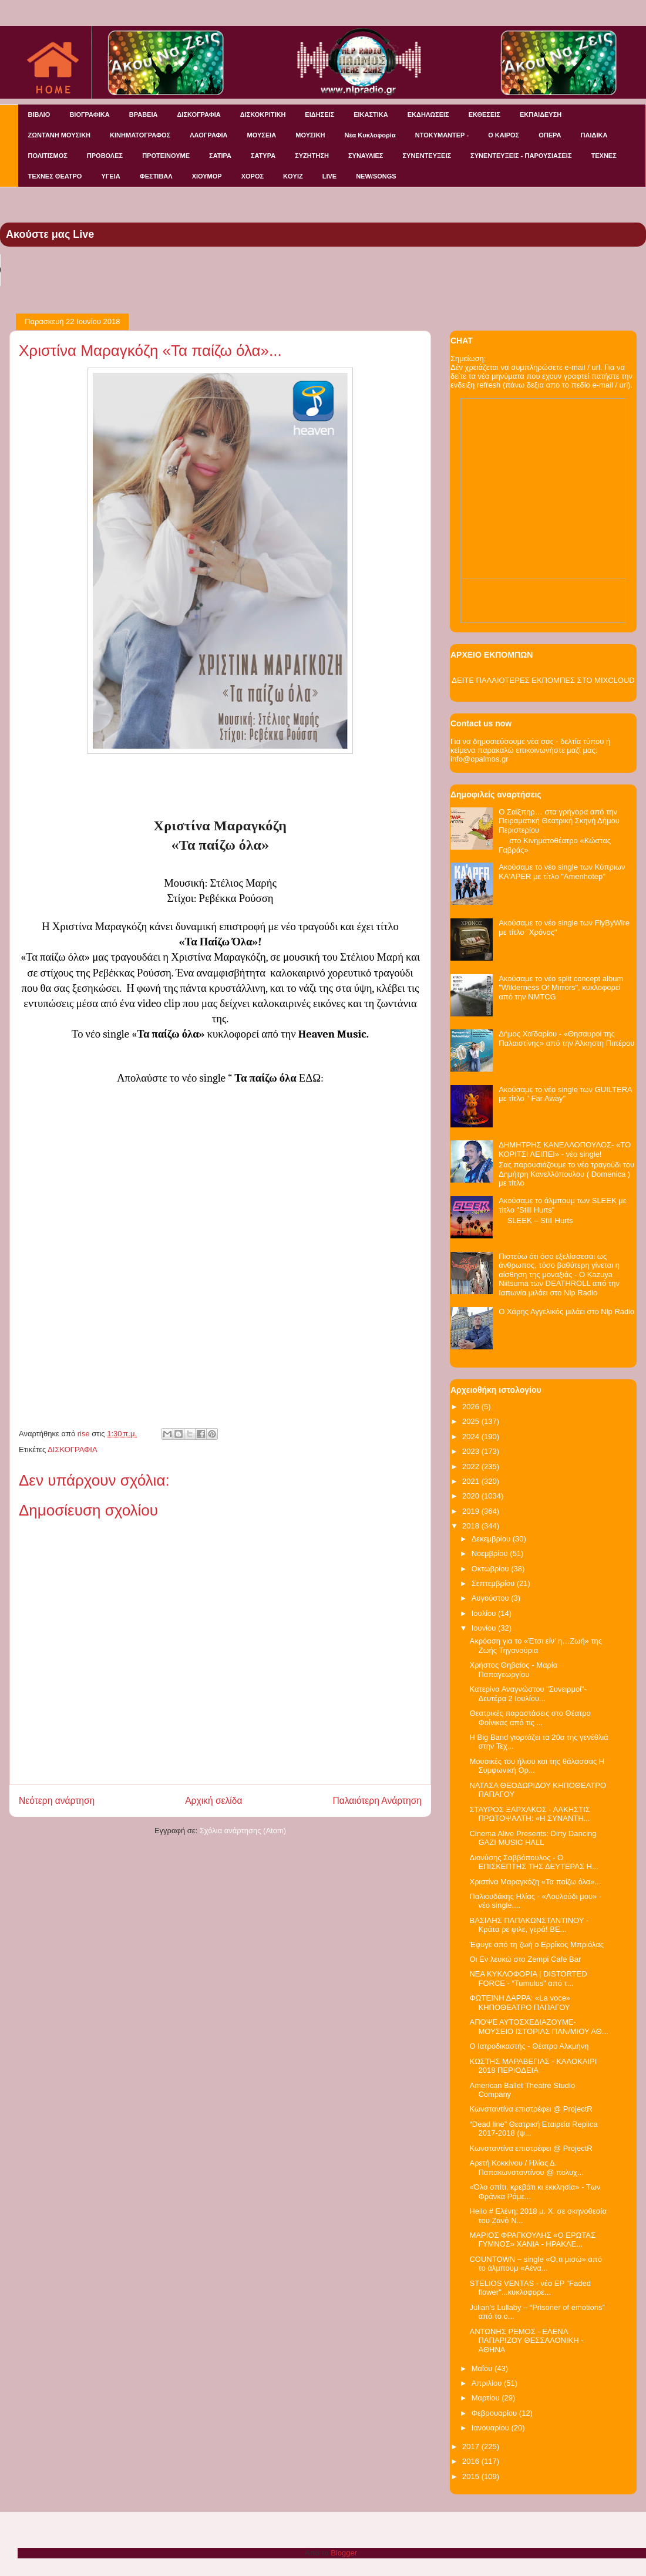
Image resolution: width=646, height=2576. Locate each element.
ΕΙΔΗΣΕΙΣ (319, 114)
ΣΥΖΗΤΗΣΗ (312, 155)
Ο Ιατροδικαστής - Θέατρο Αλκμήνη (528, 2046)
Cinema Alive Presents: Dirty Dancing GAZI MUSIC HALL (532, 1838)
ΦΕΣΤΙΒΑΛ (156, 176)
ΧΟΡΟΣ (252, 176)
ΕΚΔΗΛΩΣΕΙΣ (428, 114)
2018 (472, 1525)
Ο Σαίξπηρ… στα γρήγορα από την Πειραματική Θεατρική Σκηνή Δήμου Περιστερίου (559, 820)
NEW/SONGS (376, 176)
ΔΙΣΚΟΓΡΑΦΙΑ (198, 114)
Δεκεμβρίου (492, 1538)
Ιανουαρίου (492, 2427)
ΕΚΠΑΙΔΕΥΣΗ (540, 114)
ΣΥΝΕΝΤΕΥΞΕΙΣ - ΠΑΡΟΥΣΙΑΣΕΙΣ (520, 155)
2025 (472, 1421)
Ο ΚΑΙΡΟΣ (503, 135)
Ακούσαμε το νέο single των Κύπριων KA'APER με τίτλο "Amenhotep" (562, 872)
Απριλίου (488, 2383)
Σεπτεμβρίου (494, 1583)
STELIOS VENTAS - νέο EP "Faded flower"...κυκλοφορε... (529, 2288)
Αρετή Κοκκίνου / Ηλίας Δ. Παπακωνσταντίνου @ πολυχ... (526, 2168)
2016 (472, 2461)
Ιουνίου (485, 1628)
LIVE (329, 176)
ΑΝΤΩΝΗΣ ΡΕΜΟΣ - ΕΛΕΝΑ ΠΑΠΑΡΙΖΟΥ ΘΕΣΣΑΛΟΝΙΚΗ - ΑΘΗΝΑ (526, 2340)
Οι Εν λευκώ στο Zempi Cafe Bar (525, 1959)
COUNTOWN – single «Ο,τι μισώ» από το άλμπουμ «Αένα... (535, 2264)
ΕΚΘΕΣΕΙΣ (484, 114)
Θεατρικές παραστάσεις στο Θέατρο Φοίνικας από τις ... (529, 1718)
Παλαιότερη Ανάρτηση (377, 1801)
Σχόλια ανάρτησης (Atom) (243, 1830)
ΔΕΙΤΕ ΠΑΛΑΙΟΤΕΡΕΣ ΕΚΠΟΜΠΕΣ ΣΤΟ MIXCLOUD (543, 680)
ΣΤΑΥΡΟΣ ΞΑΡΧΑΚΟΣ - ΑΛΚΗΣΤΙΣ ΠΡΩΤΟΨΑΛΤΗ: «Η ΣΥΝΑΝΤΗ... (529, 1814)
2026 (472, 1406)
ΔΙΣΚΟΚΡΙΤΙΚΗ (263, 114)
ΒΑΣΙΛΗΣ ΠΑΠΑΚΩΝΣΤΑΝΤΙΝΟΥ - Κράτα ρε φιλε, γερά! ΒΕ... (528, 1925)
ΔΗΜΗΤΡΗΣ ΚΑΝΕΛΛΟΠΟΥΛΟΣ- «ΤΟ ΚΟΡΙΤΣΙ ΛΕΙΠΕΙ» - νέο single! (565, 1149)
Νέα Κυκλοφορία (370, 135)
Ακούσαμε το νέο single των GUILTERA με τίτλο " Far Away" (565, 1094)
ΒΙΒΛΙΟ (39, 114)
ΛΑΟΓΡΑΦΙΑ (208, 135)
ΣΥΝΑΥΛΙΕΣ (365, 155)
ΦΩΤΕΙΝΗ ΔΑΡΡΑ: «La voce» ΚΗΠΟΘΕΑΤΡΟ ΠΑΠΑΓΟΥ (519, 2003)
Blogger (343, 2552)
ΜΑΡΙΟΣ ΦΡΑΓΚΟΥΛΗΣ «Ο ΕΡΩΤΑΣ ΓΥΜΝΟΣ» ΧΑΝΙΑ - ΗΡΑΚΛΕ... (532, 2240)
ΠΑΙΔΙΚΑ (594, 135)
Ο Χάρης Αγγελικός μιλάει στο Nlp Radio (566, 1311)
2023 (472, 1451)
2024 (472, 1436)
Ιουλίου (485, 1613)
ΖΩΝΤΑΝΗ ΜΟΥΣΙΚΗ (59, 135)
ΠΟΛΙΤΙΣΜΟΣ (48, 155)
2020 (472, 1495)
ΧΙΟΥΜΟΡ (207, 176)
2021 (472, 1481)
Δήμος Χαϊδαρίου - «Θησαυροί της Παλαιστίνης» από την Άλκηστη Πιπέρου (566, 1038)
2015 (472, 2476)
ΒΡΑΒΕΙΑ (143, 114)
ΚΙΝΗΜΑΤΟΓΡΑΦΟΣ (140, 135)
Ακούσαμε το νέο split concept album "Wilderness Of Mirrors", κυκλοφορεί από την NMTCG (561, 987)
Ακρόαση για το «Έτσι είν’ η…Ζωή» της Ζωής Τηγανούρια (535, 1645)
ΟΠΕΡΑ (550, 135)
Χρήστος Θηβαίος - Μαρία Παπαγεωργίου (513, 1670)
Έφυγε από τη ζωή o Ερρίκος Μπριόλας (536, 1944)
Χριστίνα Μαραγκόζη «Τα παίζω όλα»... (535, 1881)
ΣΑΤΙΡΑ (220, 155)
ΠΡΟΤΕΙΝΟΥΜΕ (166, 155)
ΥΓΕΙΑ (110, 176)
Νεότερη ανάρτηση (57, 1801)
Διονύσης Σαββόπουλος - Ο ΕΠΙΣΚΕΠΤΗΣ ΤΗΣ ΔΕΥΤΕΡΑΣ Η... (533, 1862)
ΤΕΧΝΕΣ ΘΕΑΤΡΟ (55, 176)
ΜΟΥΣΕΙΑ (262, 135)
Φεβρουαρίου (495, 2413)
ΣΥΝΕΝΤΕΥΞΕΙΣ (426, 155)
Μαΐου (483, 2368)
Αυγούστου (492, 1598)
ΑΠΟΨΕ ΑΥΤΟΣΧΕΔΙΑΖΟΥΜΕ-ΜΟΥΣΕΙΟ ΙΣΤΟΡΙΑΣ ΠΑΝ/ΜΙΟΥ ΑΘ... (538, 2027)
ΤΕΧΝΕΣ (604, 155)
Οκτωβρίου (491, 1568)
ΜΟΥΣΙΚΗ (310, 135)
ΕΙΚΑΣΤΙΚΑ (371, 114)
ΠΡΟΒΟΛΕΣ (105, 155)
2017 (472, 2446)
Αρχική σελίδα (213, 1801)
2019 (472, 1511)
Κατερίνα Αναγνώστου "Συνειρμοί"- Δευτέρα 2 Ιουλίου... (528, 1694)
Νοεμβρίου (491, 1553)
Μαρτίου (487, 2397)
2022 (472, 1466)
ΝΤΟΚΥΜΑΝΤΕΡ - (442, 135)
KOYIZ (293, 176)
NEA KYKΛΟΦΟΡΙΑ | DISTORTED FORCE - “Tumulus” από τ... (528, 1978)
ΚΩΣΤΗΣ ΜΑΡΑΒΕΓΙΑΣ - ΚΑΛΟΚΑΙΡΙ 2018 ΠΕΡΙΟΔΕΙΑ (533, 2066)
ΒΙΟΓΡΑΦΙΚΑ (89, 114)
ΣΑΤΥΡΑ (263, 155)
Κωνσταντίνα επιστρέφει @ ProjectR (530, 2108)
